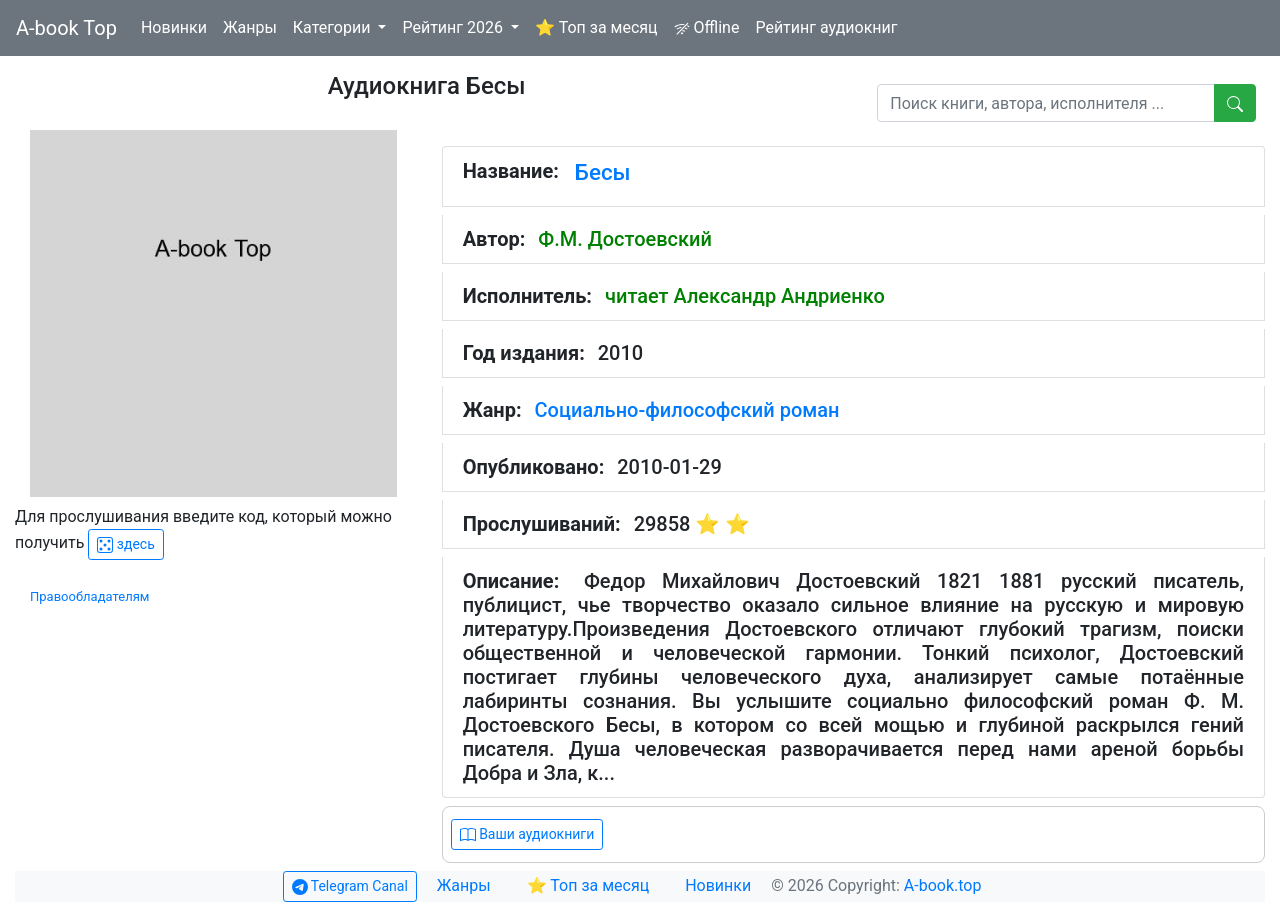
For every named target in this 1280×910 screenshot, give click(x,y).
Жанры (250, 27)
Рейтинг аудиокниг (826, 27)
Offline (707, 27)
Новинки (174, 27)
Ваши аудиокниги (527, 834)
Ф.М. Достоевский (625, 239)
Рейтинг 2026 (454, 27)
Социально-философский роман (687, 410)
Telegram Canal (350, 886)
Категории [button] (334, 27)
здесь (125, 544)
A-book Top (66, 28)
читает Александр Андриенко (745, 296)
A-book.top (943, 885)
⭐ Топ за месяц (596, 27)
